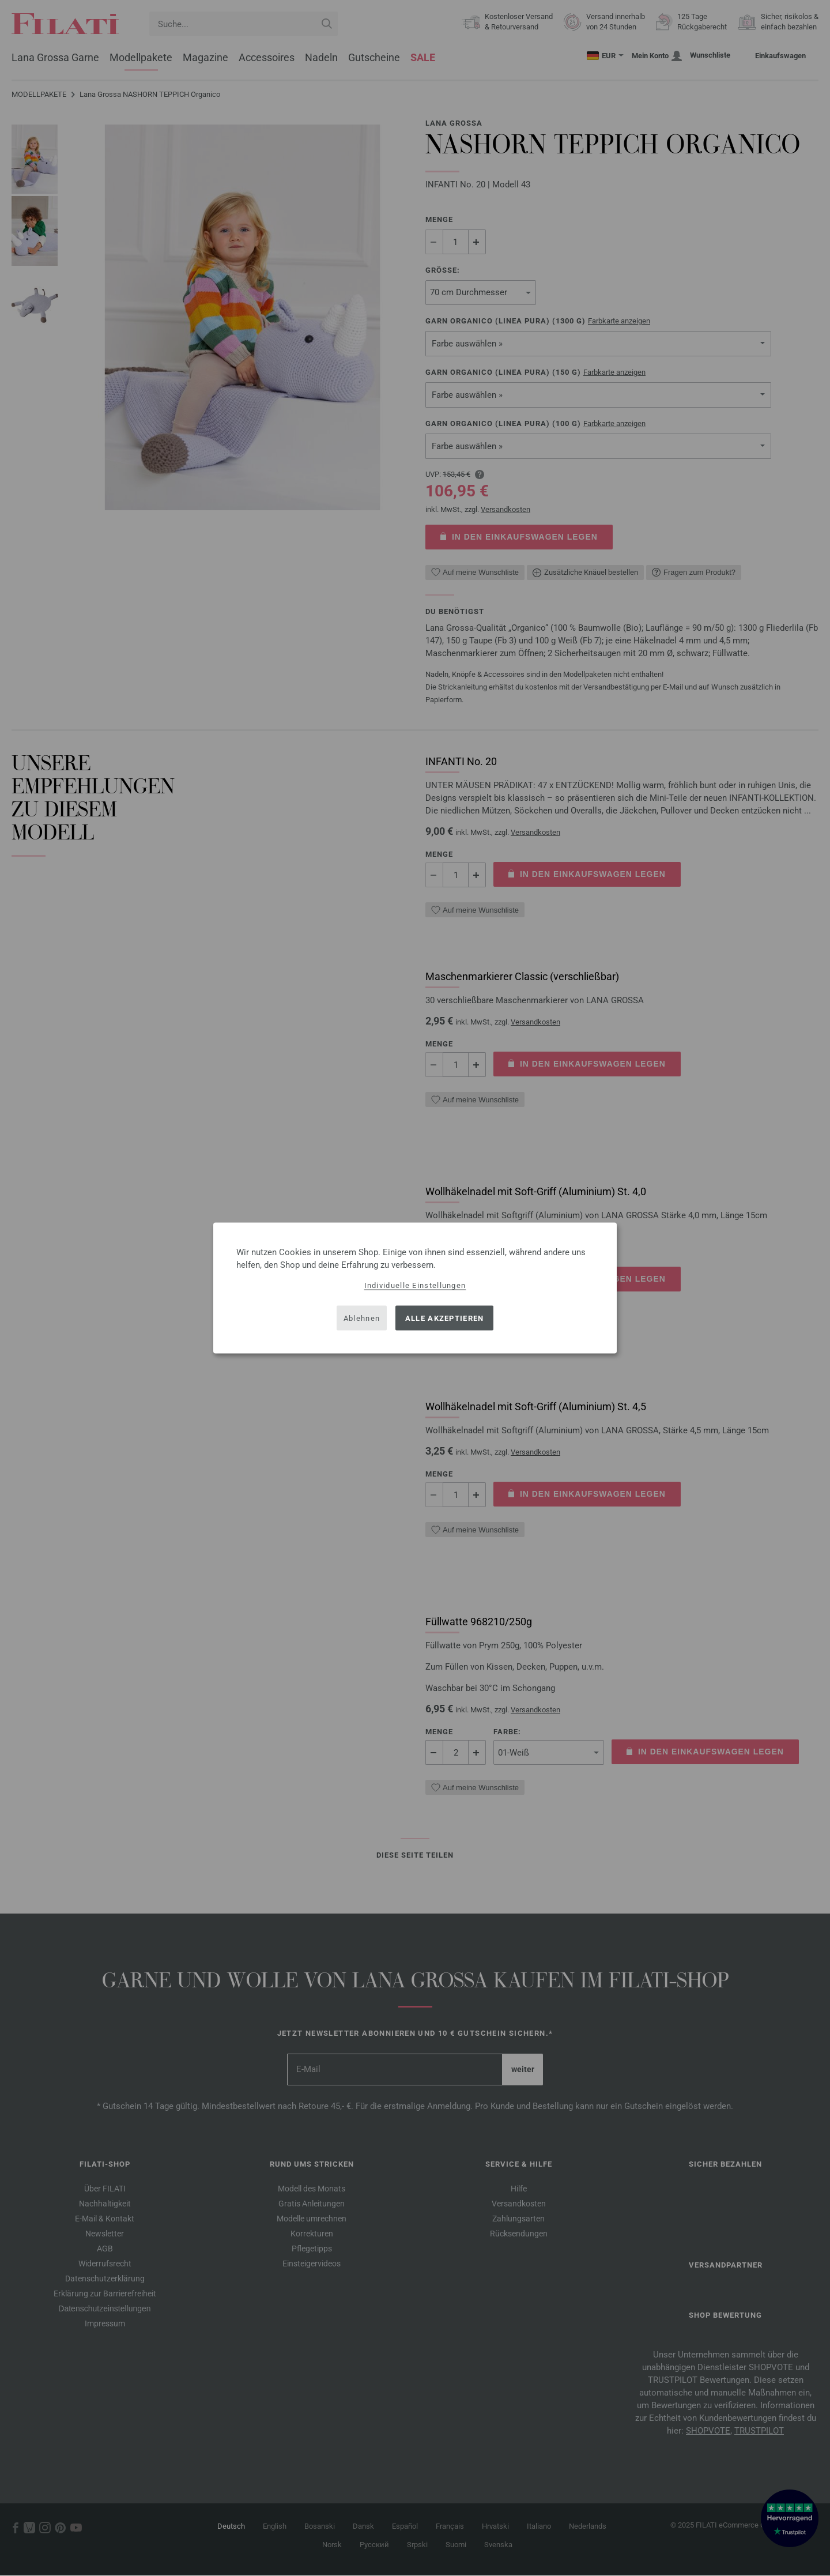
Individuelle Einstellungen (415, 1285)
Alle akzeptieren (444, 1317)
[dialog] (415, 1288)
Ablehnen (362, 1317)
